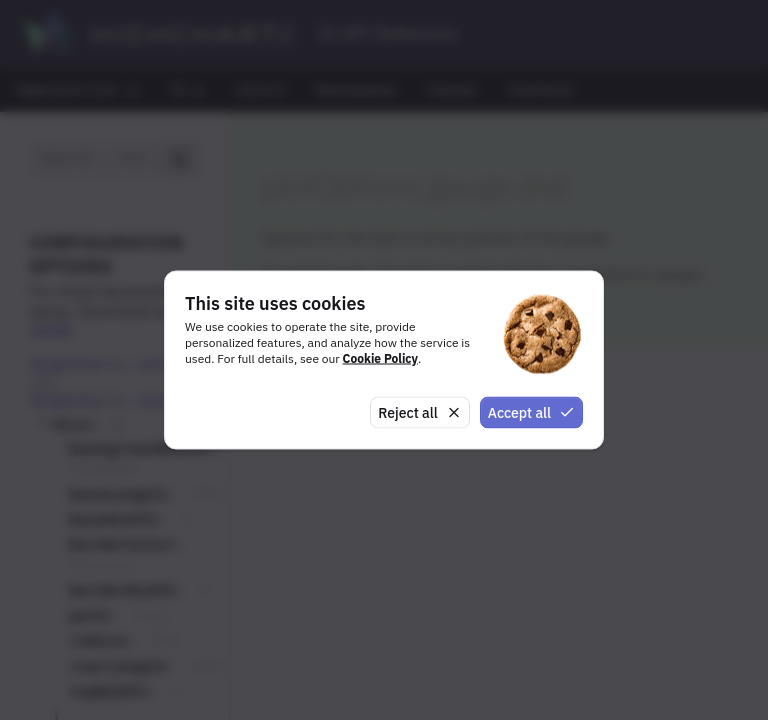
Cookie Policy (380, 357)
